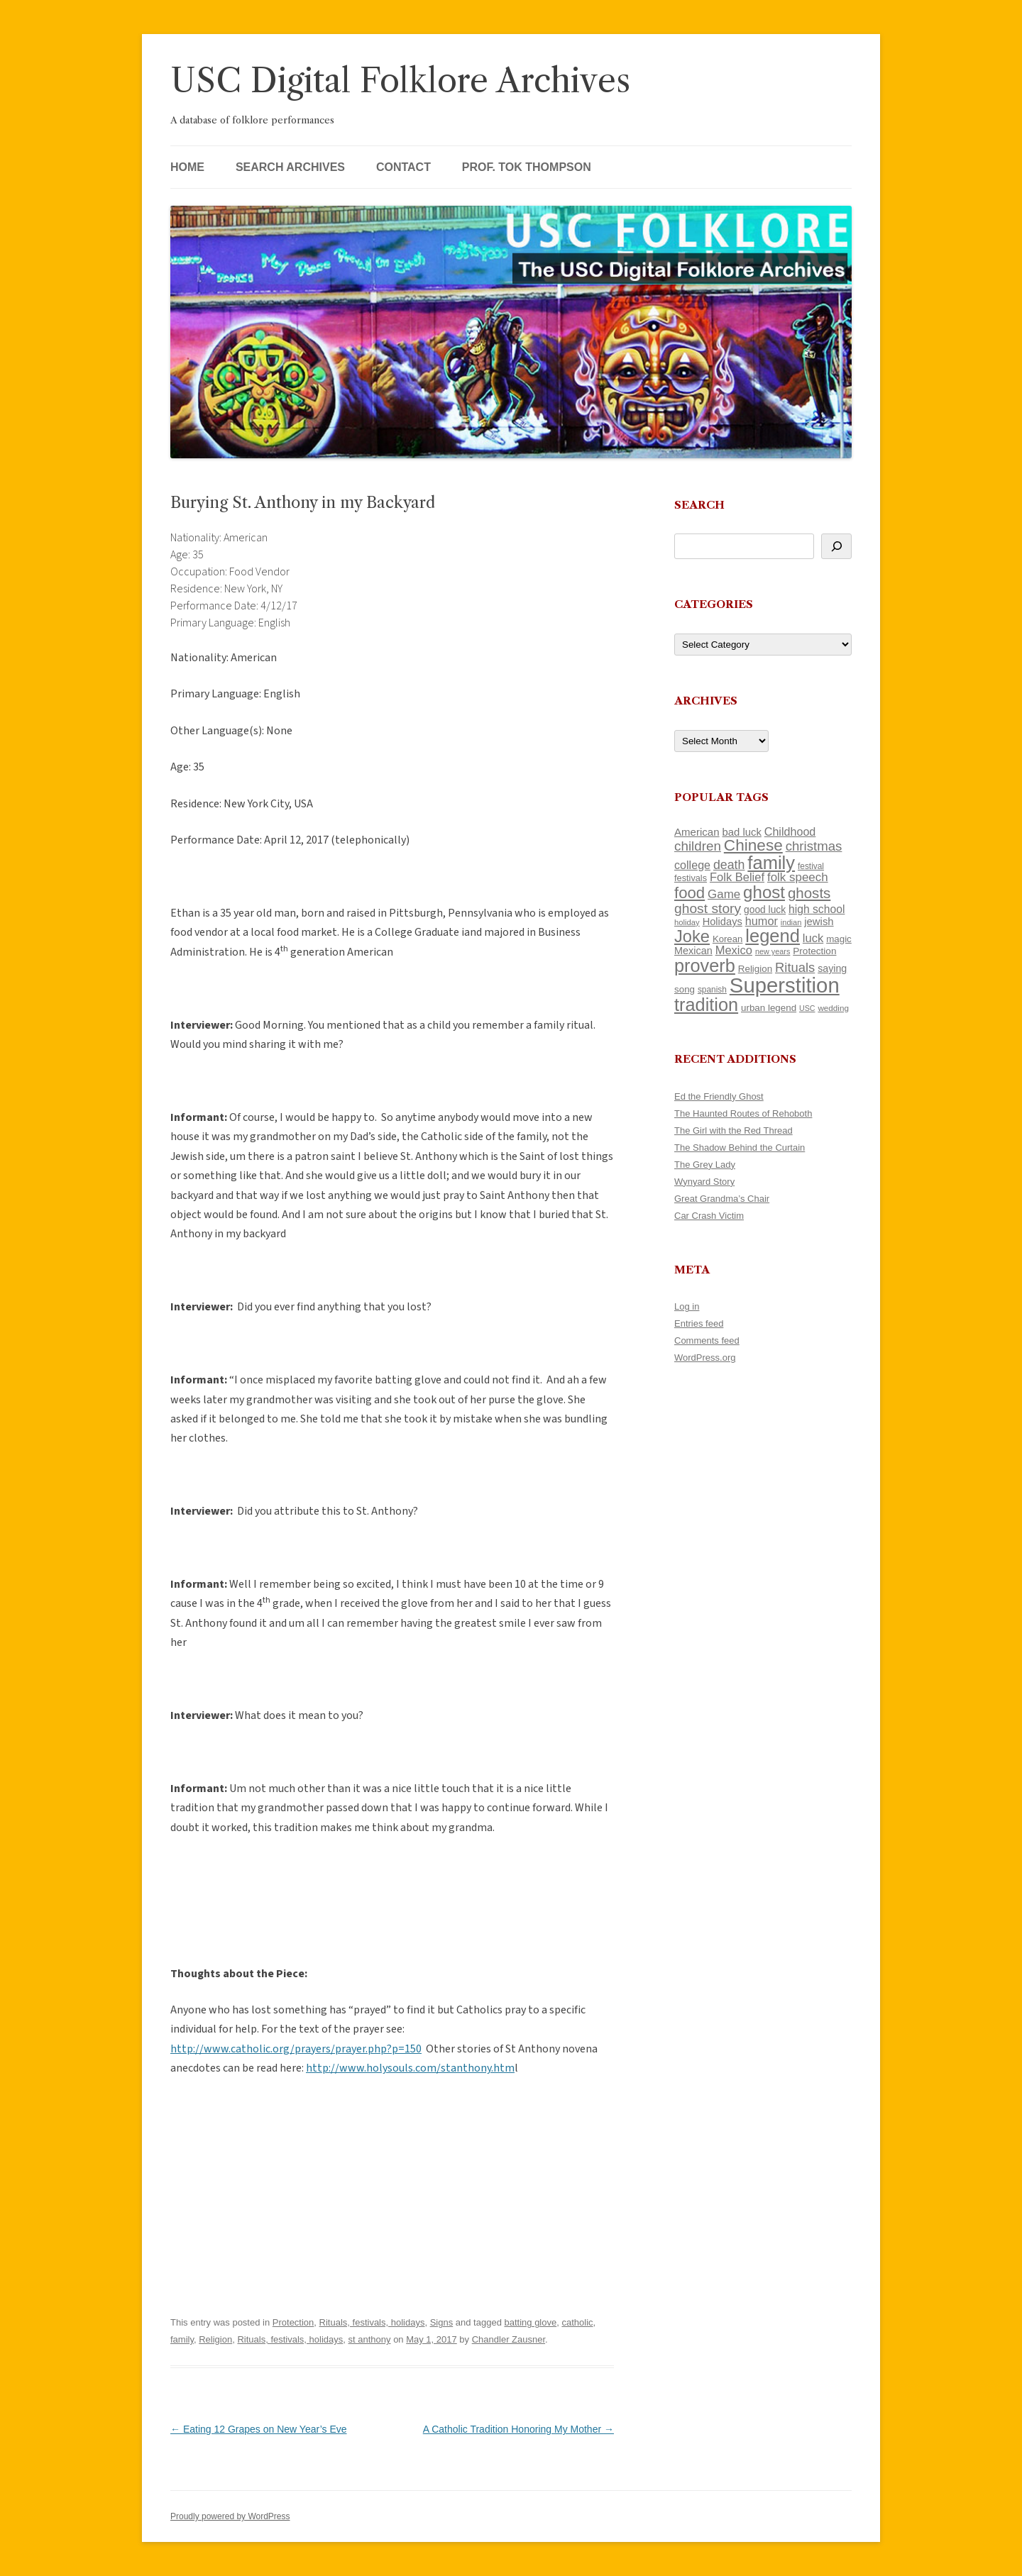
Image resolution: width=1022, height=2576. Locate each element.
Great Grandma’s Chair (721, 1198)
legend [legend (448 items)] (772, 936)
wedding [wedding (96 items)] (833, 1007)
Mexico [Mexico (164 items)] (733, 950)
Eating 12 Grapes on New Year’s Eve (258, 2429)
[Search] (836, 546)
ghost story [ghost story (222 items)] (707, 908)
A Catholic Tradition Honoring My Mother (518, 2429)
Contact (403, 167)
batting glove (530, 2322)
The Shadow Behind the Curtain (739, 1147)
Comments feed (707, 1340)
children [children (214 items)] (697, 846)
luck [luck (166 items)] (813, 938)
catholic (577, 2322)
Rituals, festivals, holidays (372, 2322)
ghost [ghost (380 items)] (764, 892)
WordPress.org (704, 1357)
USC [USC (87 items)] (807, 1008)
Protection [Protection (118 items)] (814, 951)
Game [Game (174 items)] (724, 894)
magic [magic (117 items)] (839, 939)
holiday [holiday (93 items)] (687, 922)
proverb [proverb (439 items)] (704, 965)
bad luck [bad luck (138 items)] (742, 832)
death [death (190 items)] (729, 865)
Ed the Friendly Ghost (719, 1096)
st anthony (369, 2339)
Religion (215, 2339)
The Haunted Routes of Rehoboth (743, 1113)
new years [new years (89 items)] (773, 951)
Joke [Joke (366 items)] (692, 936)
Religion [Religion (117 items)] (755, 968)
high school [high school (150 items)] (817, 909)
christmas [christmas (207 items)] (814, 846)
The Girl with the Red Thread (733, 1130)
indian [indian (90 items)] (791, 922)
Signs (442, 2322)
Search (699, 505)
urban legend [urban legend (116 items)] (768, 1007)
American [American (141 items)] (697, 832)
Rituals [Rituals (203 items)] (795, 967)
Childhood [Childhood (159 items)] (790, 831)
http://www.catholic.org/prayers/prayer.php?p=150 (296, 2049)
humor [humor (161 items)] (761, 920)
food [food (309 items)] (689, 893)
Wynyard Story (704, 1181)
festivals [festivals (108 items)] (690, 878)
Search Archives (290, 167)
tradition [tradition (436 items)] (706, 1005)
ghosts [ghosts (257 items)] (809, 893)
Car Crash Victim (709, 1215)
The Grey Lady (704, 1164)
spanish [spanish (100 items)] (712, 990)
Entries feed (698, 1323)
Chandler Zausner (508, 2339)
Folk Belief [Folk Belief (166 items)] (737, 877)
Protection (293, 2322)
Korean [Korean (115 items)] (727, 939)
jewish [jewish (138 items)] (818, 921)
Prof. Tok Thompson (526, 167)
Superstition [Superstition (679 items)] (785, 985)
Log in (686, 1306)
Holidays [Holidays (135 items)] (722, 921)
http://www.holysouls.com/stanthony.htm (410, 2068)
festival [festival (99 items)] (811, 866)
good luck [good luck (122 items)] (765, 909)
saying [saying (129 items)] (832, 968)
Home (187, 167)
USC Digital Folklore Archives (400, 80)
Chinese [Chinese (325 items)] (753, 845)
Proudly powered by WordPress (230, 2516)
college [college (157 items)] (692, 864)
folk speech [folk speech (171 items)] (797, 877)
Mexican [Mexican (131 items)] (693, 950)
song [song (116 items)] (684, 989)
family (182, 2339)
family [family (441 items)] (771, 863)
